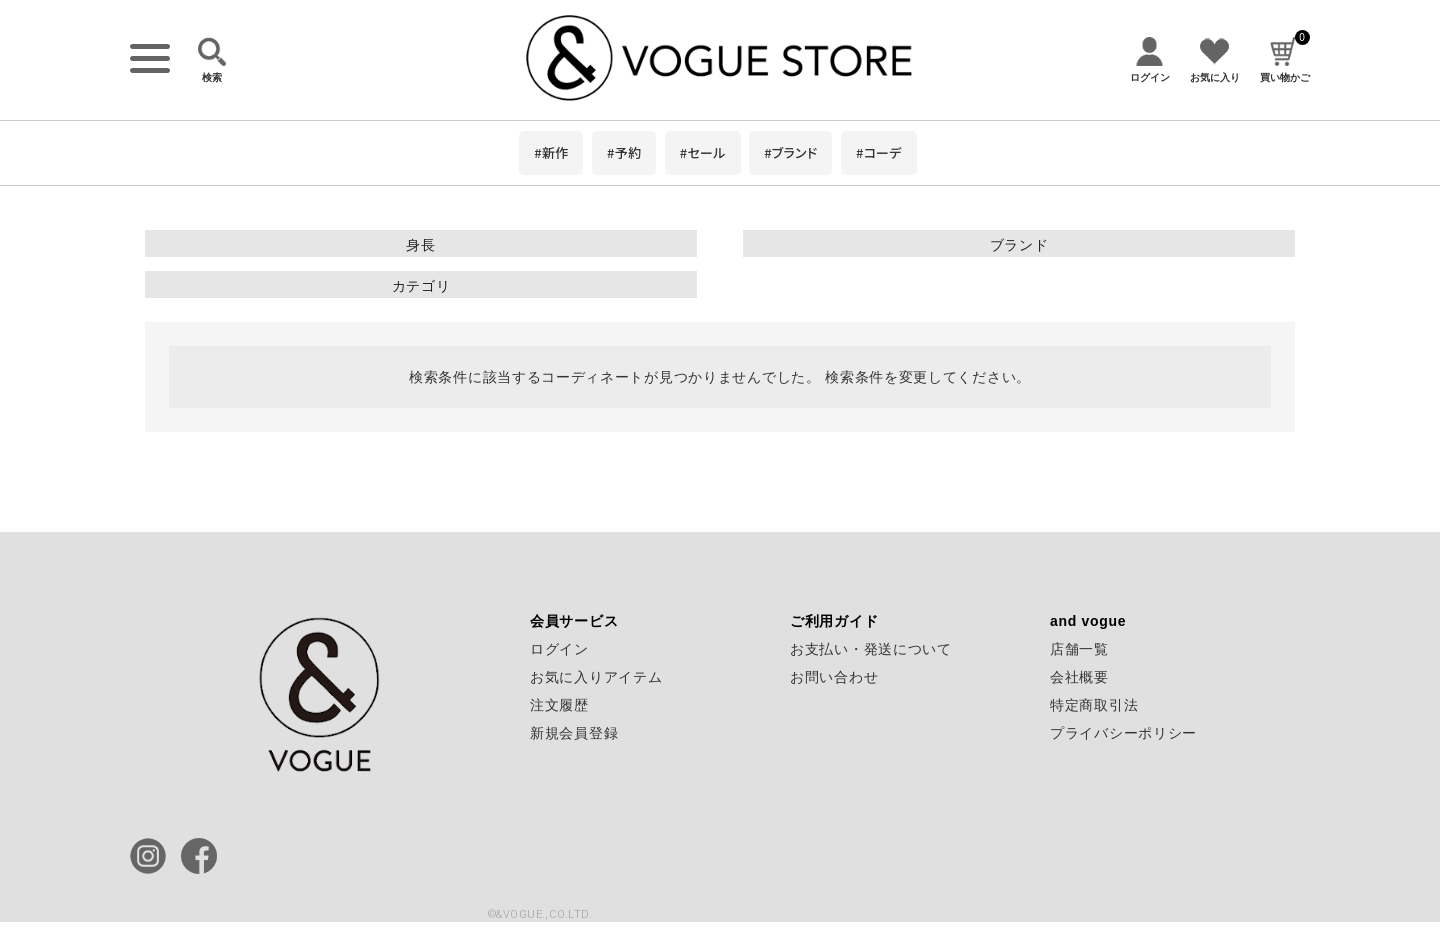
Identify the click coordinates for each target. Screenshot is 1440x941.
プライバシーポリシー (1123, 733)
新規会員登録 (574, 733)
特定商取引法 (1094, 705)
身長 (420, 245)
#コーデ (879, 152)
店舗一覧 (1079, 649)
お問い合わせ (834, 677)
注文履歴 (559, 705)
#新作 (551, 152)
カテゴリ (421, 286)
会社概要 (1079, 677)
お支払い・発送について (871, 649)
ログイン (559, 649)
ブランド (1019, 245)
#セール (703, 152)
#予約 (624, 152)
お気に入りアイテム (596, 677)
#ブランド (790, 152)
